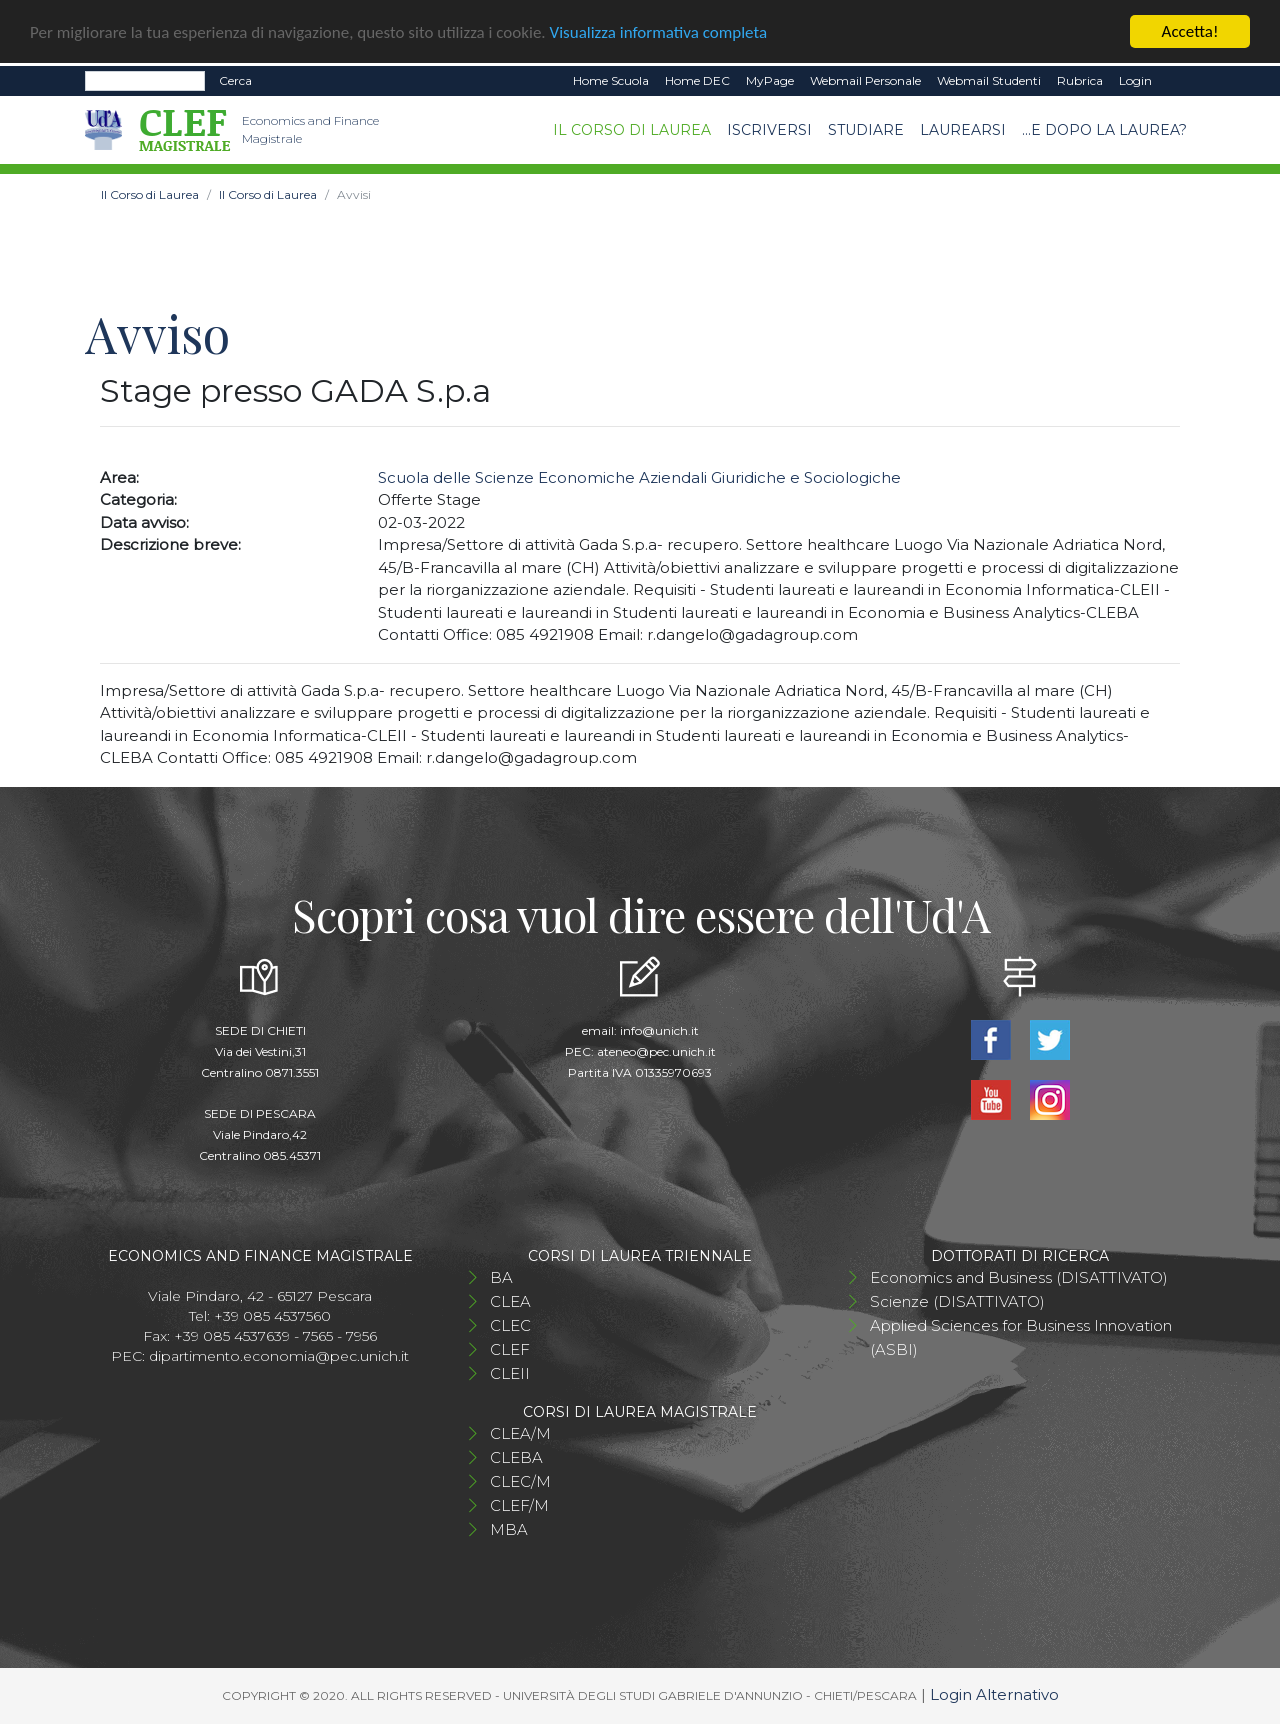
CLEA (510, 1301)
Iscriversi (769, 129)
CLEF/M (519, 1505)
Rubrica (1080, 80)
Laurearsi (963, 129)
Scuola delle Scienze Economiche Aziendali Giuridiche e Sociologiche (639, 477)
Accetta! (1190, 31)
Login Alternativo (994, 1694)
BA (501, 1277)
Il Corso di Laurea (632, 129)
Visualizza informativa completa (659, 31)
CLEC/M (520, 1481)
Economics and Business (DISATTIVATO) (1019, 1277)
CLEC (510, 1325)
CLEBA (516, 1457)
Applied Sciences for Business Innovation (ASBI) (1021, 1337)
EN (1177, 81)
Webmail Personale (865, 80)
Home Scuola (611, 80)
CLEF (510, 1349)
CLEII (510, 1373)
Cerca (235, 80)
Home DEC (697, 80)
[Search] (145, 81)
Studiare (866, 129)
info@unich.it (659, 1030)
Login (1135, 80)
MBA (509, 1529)
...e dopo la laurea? (1104, 129)
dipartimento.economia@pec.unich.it (279, 1356)
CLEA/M (520, 1433)
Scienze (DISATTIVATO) (957, 1301)
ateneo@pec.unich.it (656, 1051)
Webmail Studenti (989, 80)
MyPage (770, 80)
